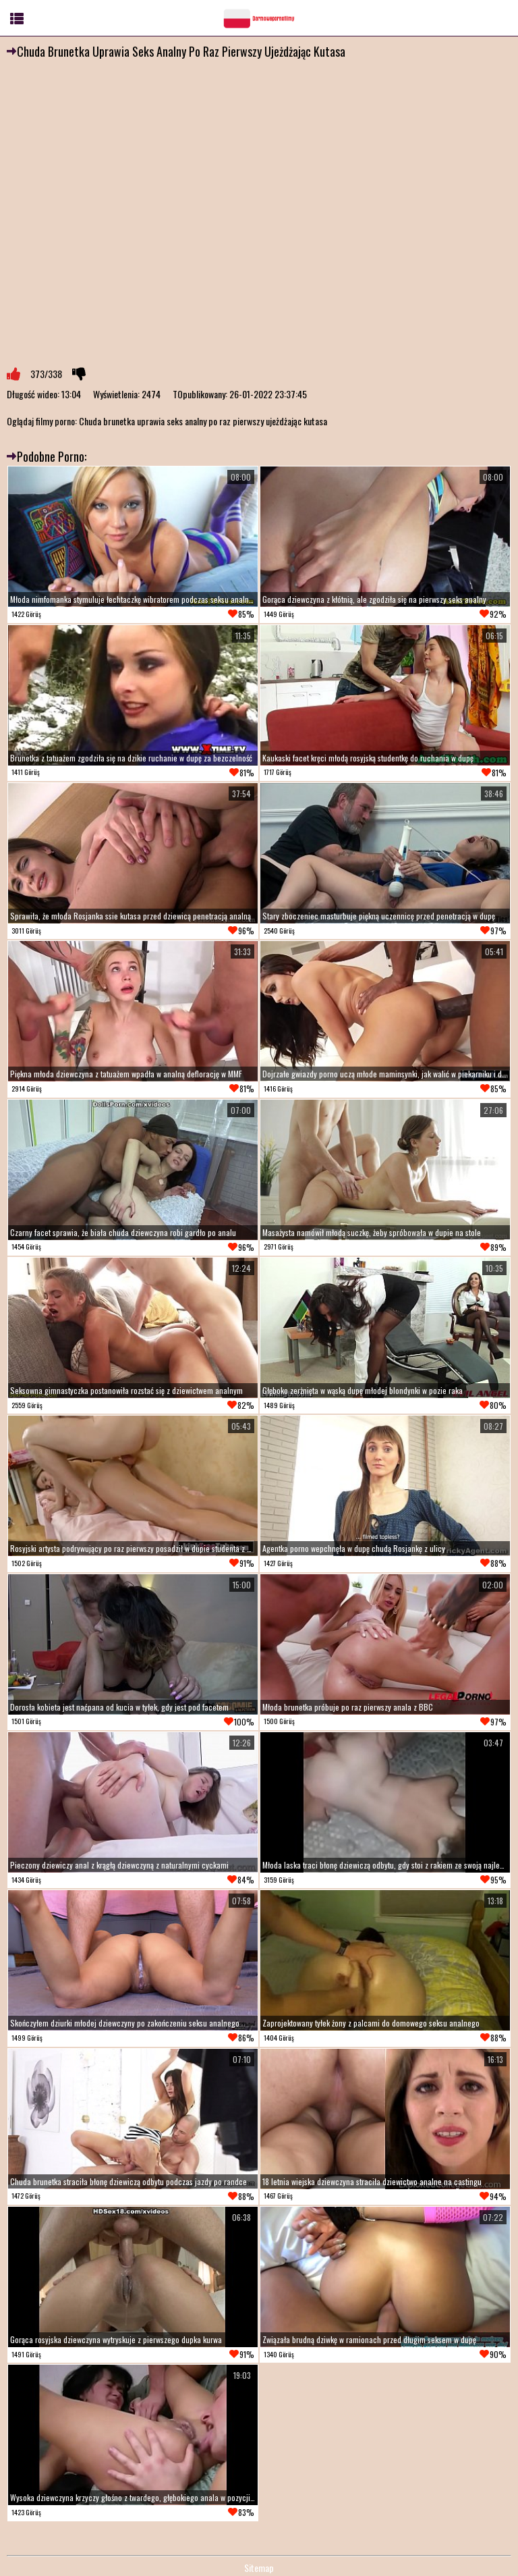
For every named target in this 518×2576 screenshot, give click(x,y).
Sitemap (259, 2567)
